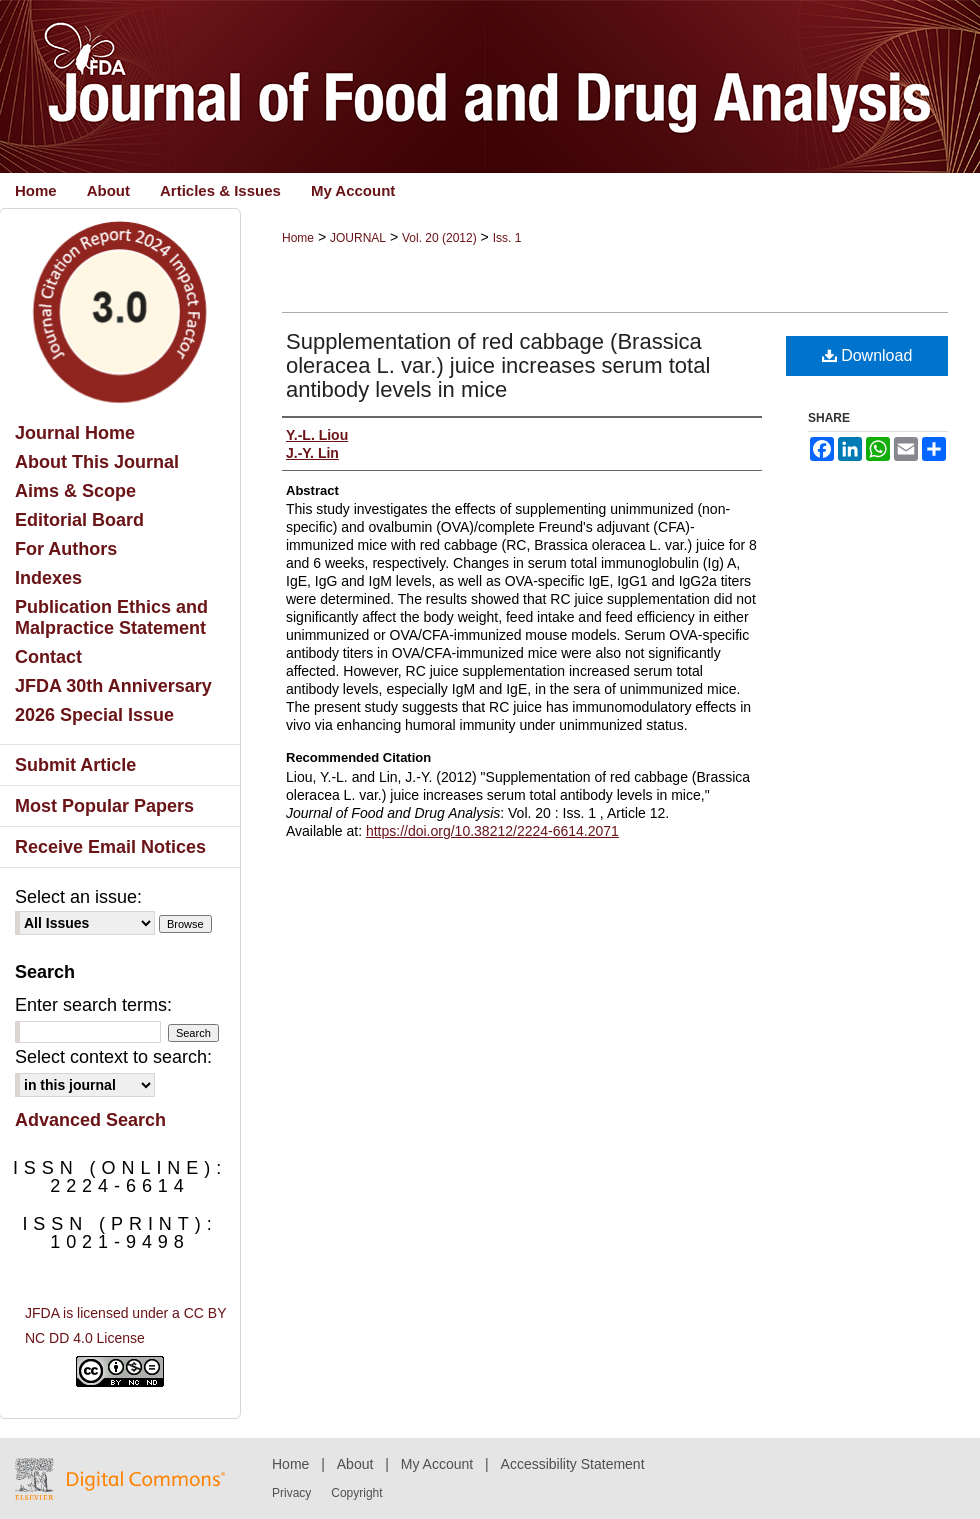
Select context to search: (113, 1057)
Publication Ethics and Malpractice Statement (111, 617)
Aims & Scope (75, 491)
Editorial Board (79, 520)
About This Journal (97, 462)
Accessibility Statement (573, 1464)
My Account (437, 1464)
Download (867, 355)
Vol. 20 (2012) (439, 238)
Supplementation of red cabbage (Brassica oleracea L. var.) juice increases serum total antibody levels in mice (498, 365)
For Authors (66, 549)
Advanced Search (90, 1120)
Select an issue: (78, 897)
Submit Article (75, 765)
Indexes (48, 578)
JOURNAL (358, 238)
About (355, 1464)
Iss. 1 (507, 238)
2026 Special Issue (94, 715)
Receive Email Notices (110, 847)
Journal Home (75, 433)
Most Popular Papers (104, 806)
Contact (48, 657)
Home (298, 238)
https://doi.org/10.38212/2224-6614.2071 (492, 831)
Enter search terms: (93, 1005)
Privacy (291, 1493)
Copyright (356, 1493)
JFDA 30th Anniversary (113, 686)
